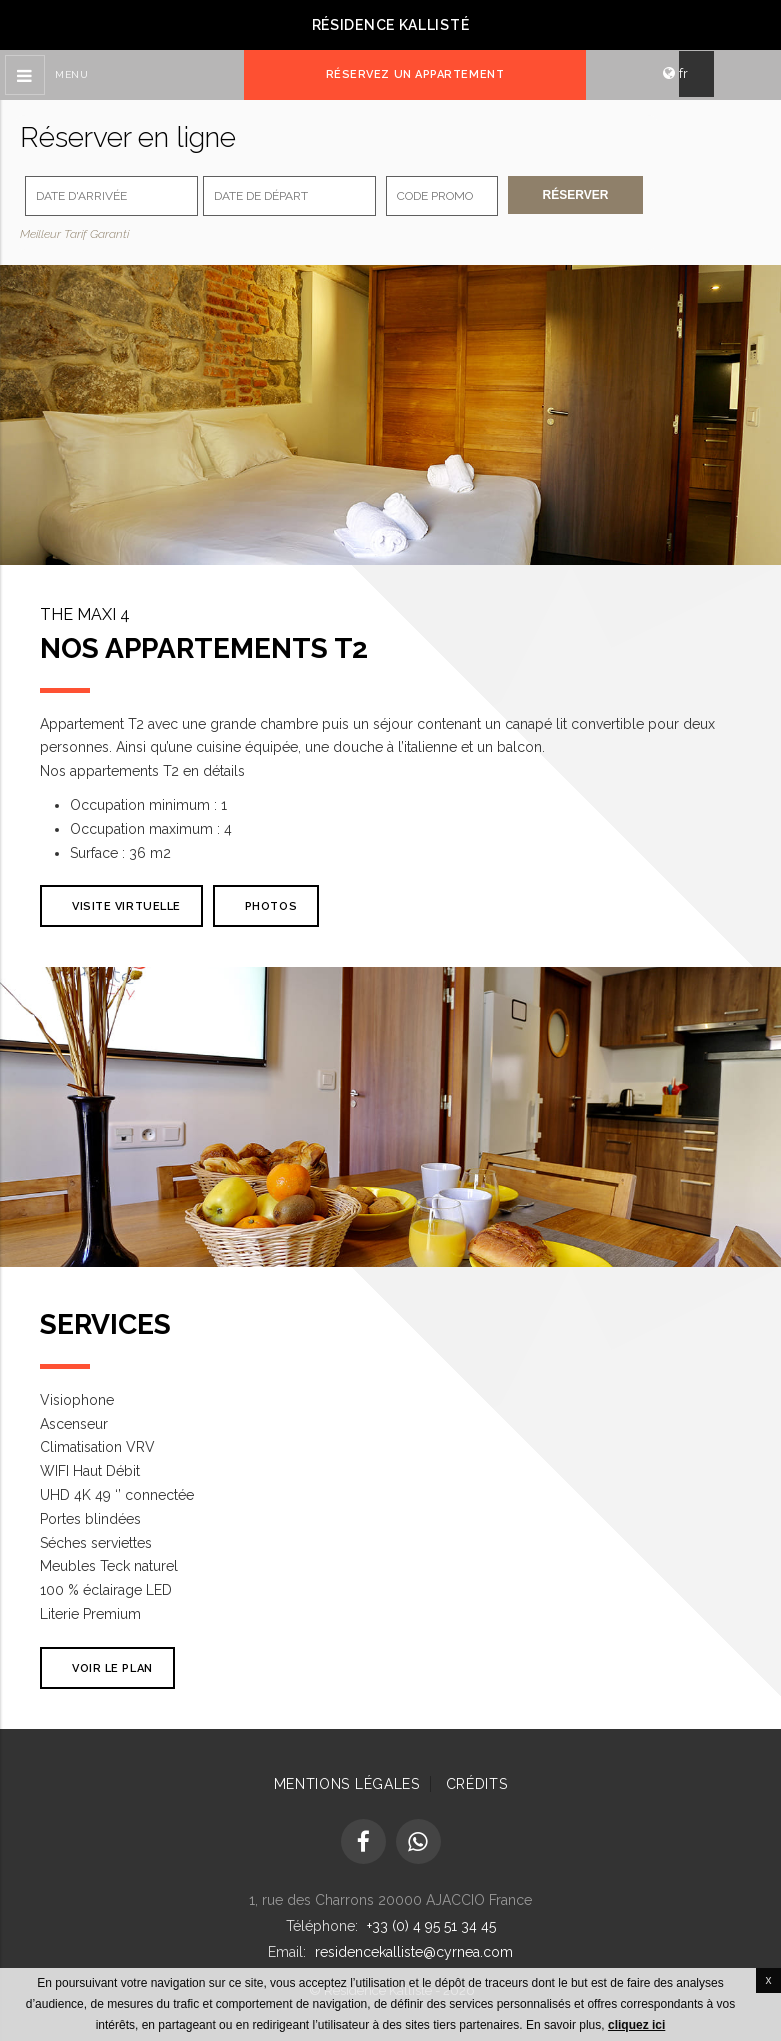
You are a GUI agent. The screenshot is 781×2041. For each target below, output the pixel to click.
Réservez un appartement (415, 74)
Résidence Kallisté (391, 25)
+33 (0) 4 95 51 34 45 (431, 1926)
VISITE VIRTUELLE (126, 906)
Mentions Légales (347, 1784)
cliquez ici (636, 2025)
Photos (271, 906)
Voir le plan (112, 1668)
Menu (71, 74)
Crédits (477, 1784)
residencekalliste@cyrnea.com (414, 1952)
